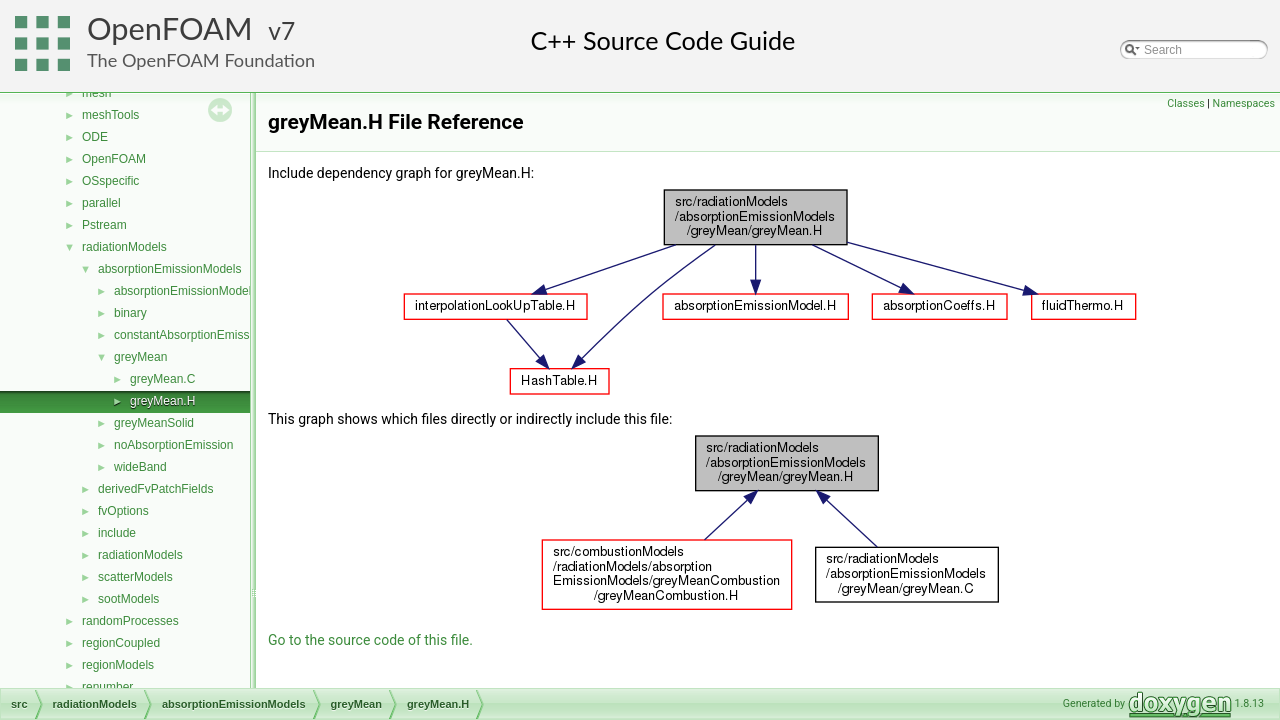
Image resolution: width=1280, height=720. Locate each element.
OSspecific (110, 181)
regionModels (118, 665)
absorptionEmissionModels (169, 269)
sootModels (128, 599)
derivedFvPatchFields (155, 489)
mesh (96, 93)
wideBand (140, 467)
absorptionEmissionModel (182, 291)
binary (130, 313)
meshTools (110, 115)
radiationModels (124, 247)
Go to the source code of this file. (370, 640)
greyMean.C (162, 379)
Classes (1185, 103)
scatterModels (135, 577)
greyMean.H (162, 401)
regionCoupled (121, 643)
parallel (101, 203)
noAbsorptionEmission (173, 445)
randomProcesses (130, 621)
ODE (95, 137)
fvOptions (123, 511)
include (117, 533)
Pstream (104, 225)
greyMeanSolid (154, 423)
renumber (107, 687)
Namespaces (1244, 103)
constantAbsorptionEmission (189, 335)
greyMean (140, 357)
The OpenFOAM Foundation (201, 60)
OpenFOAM (170, 28)
